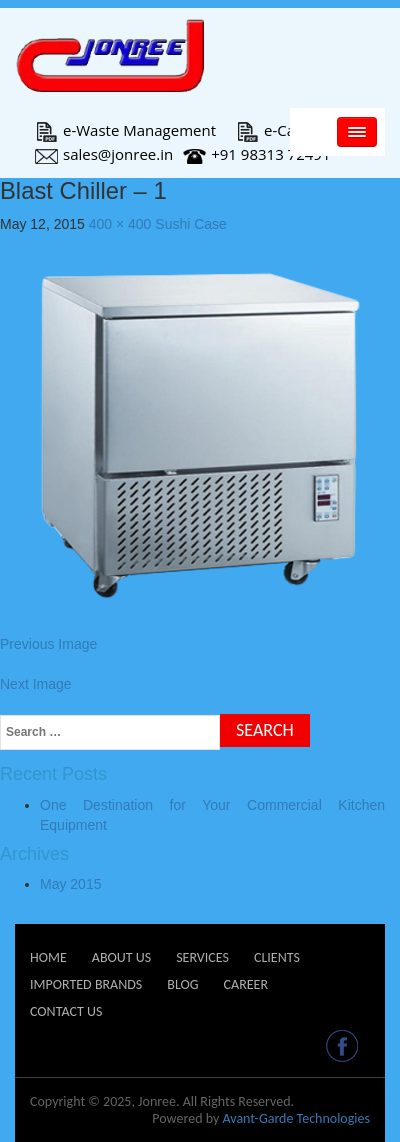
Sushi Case (191, 224)
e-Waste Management (125, 130)
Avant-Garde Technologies (296, 1118)
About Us (121, 957)
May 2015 (70, 884)
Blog (182, 984)
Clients (277, 957)
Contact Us (66, 1011)
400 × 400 (120, 224)
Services (202, 957)
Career (246, 984)
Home (48, 957)
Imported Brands (86, 984)
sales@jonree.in (104, 154)
